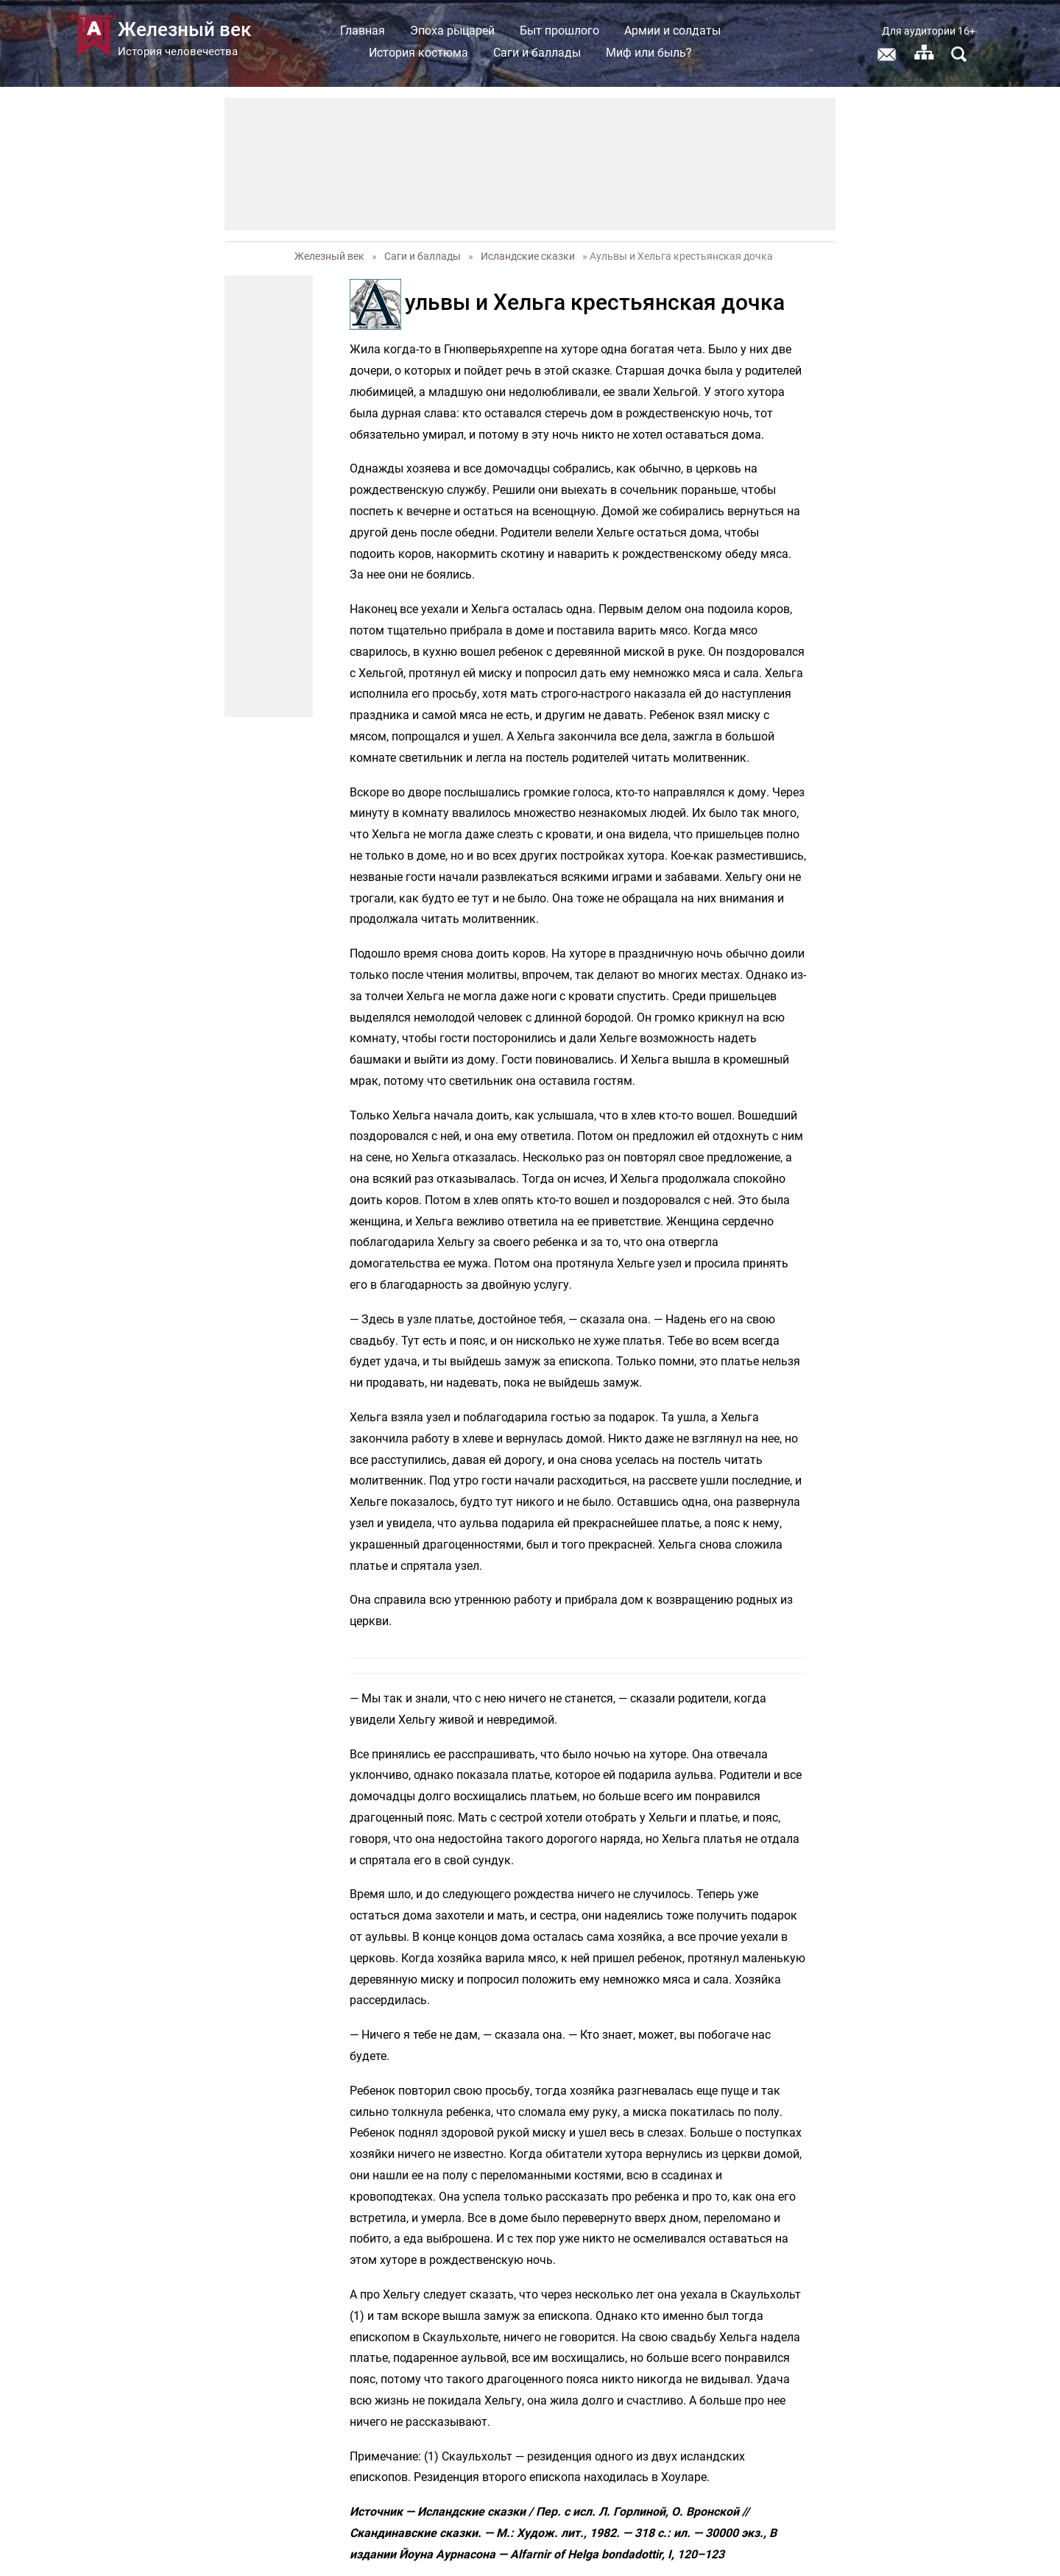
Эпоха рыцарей (452, 31)
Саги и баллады (537, 53)
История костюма (418, 53)
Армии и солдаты (672, 31)
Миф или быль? (649, 53)
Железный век (329, 256)
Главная (362, 31)
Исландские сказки (528, 256)
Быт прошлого (559, 31)
